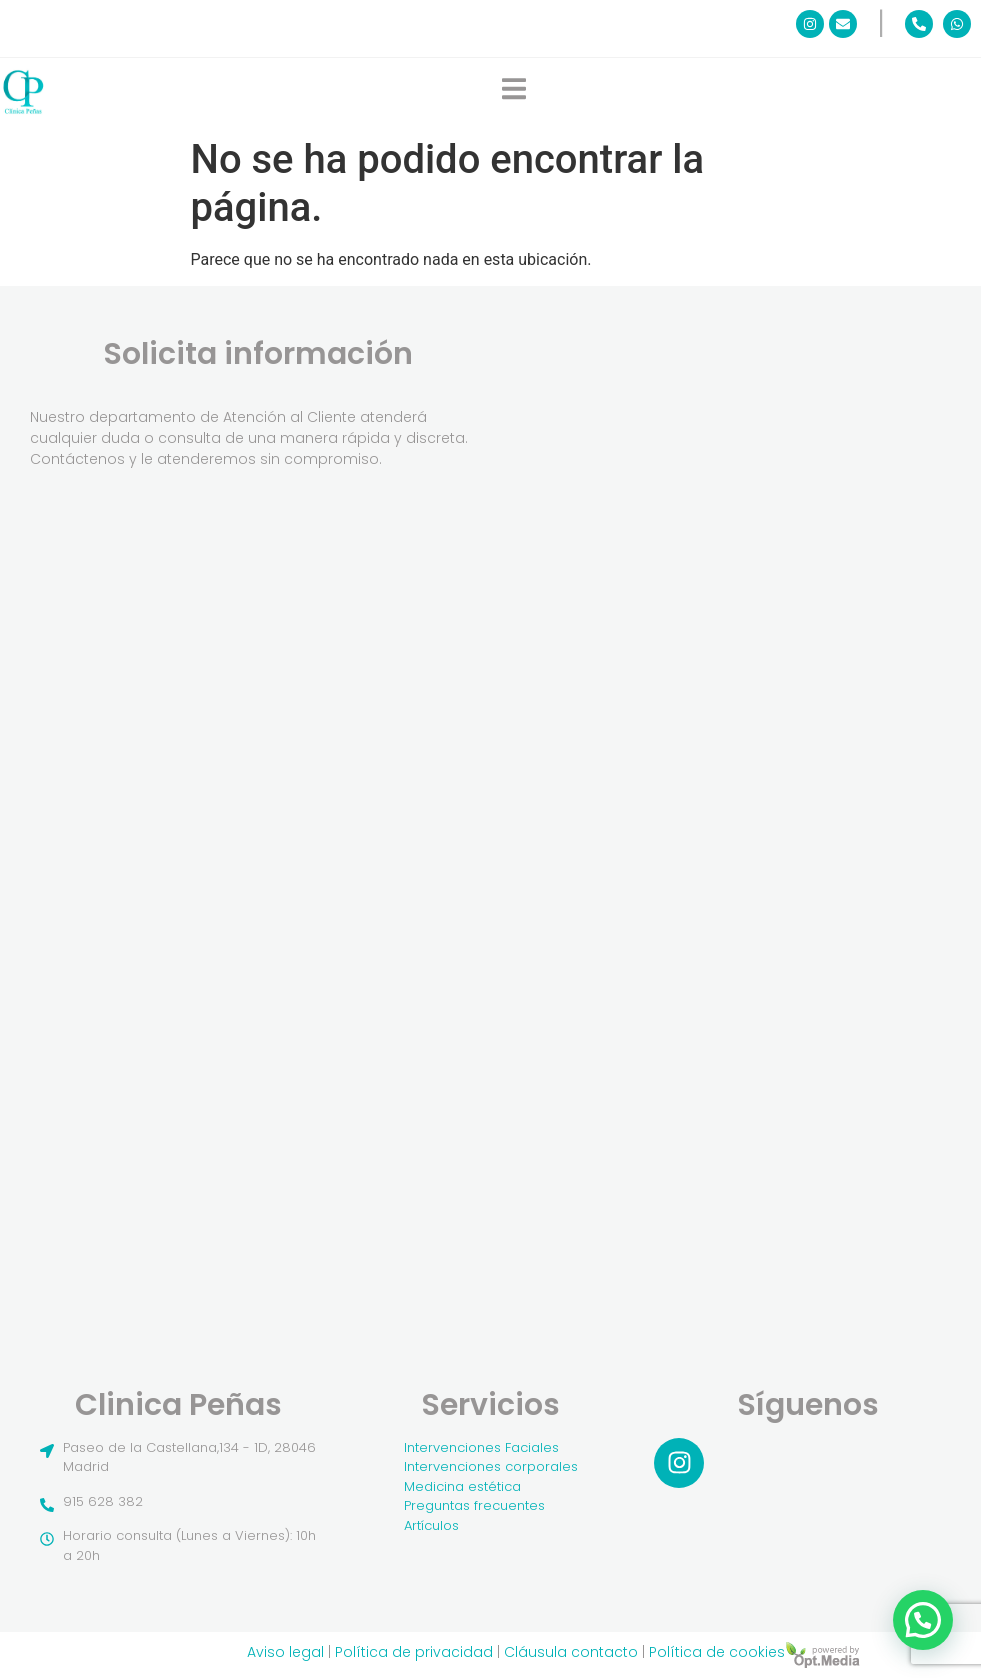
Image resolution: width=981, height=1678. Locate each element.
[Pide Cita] (705, 799)
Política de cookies (717, 1652)
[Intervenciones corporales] (491, 1467)
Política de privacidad (414, 1652)
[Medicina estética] (491, 1487)
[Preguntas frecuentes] (491, 1506)
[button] (923, 1620)
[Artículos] (491, 1526)
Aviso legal (285, 1652)
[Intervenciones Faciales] (491, 1448)
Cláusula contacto (571, 1652)
